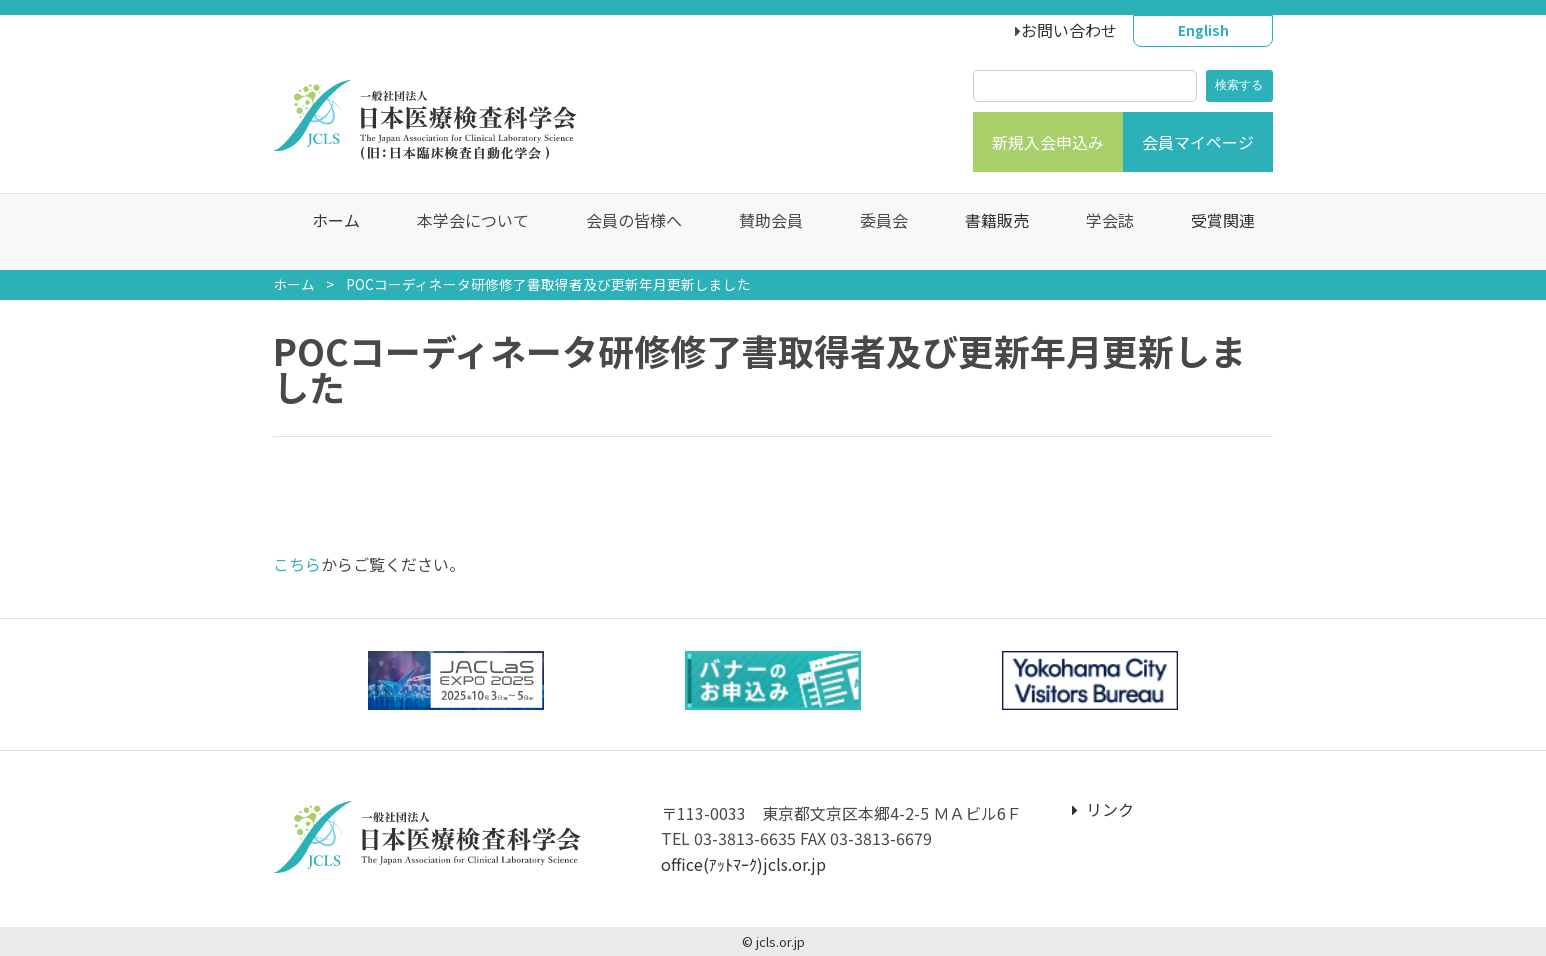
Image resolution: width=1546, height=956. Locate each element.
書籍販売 (987, 232)
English (1203, 30)
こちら (297, 564)
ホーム (326, 232)
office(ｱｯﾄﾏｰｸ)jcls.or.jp (743, 864)
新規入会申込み (1048, 142)
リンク (1103, 809)
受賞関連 (1213, 232)
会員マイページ (1198, 142)
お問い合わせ (1069, 30)
